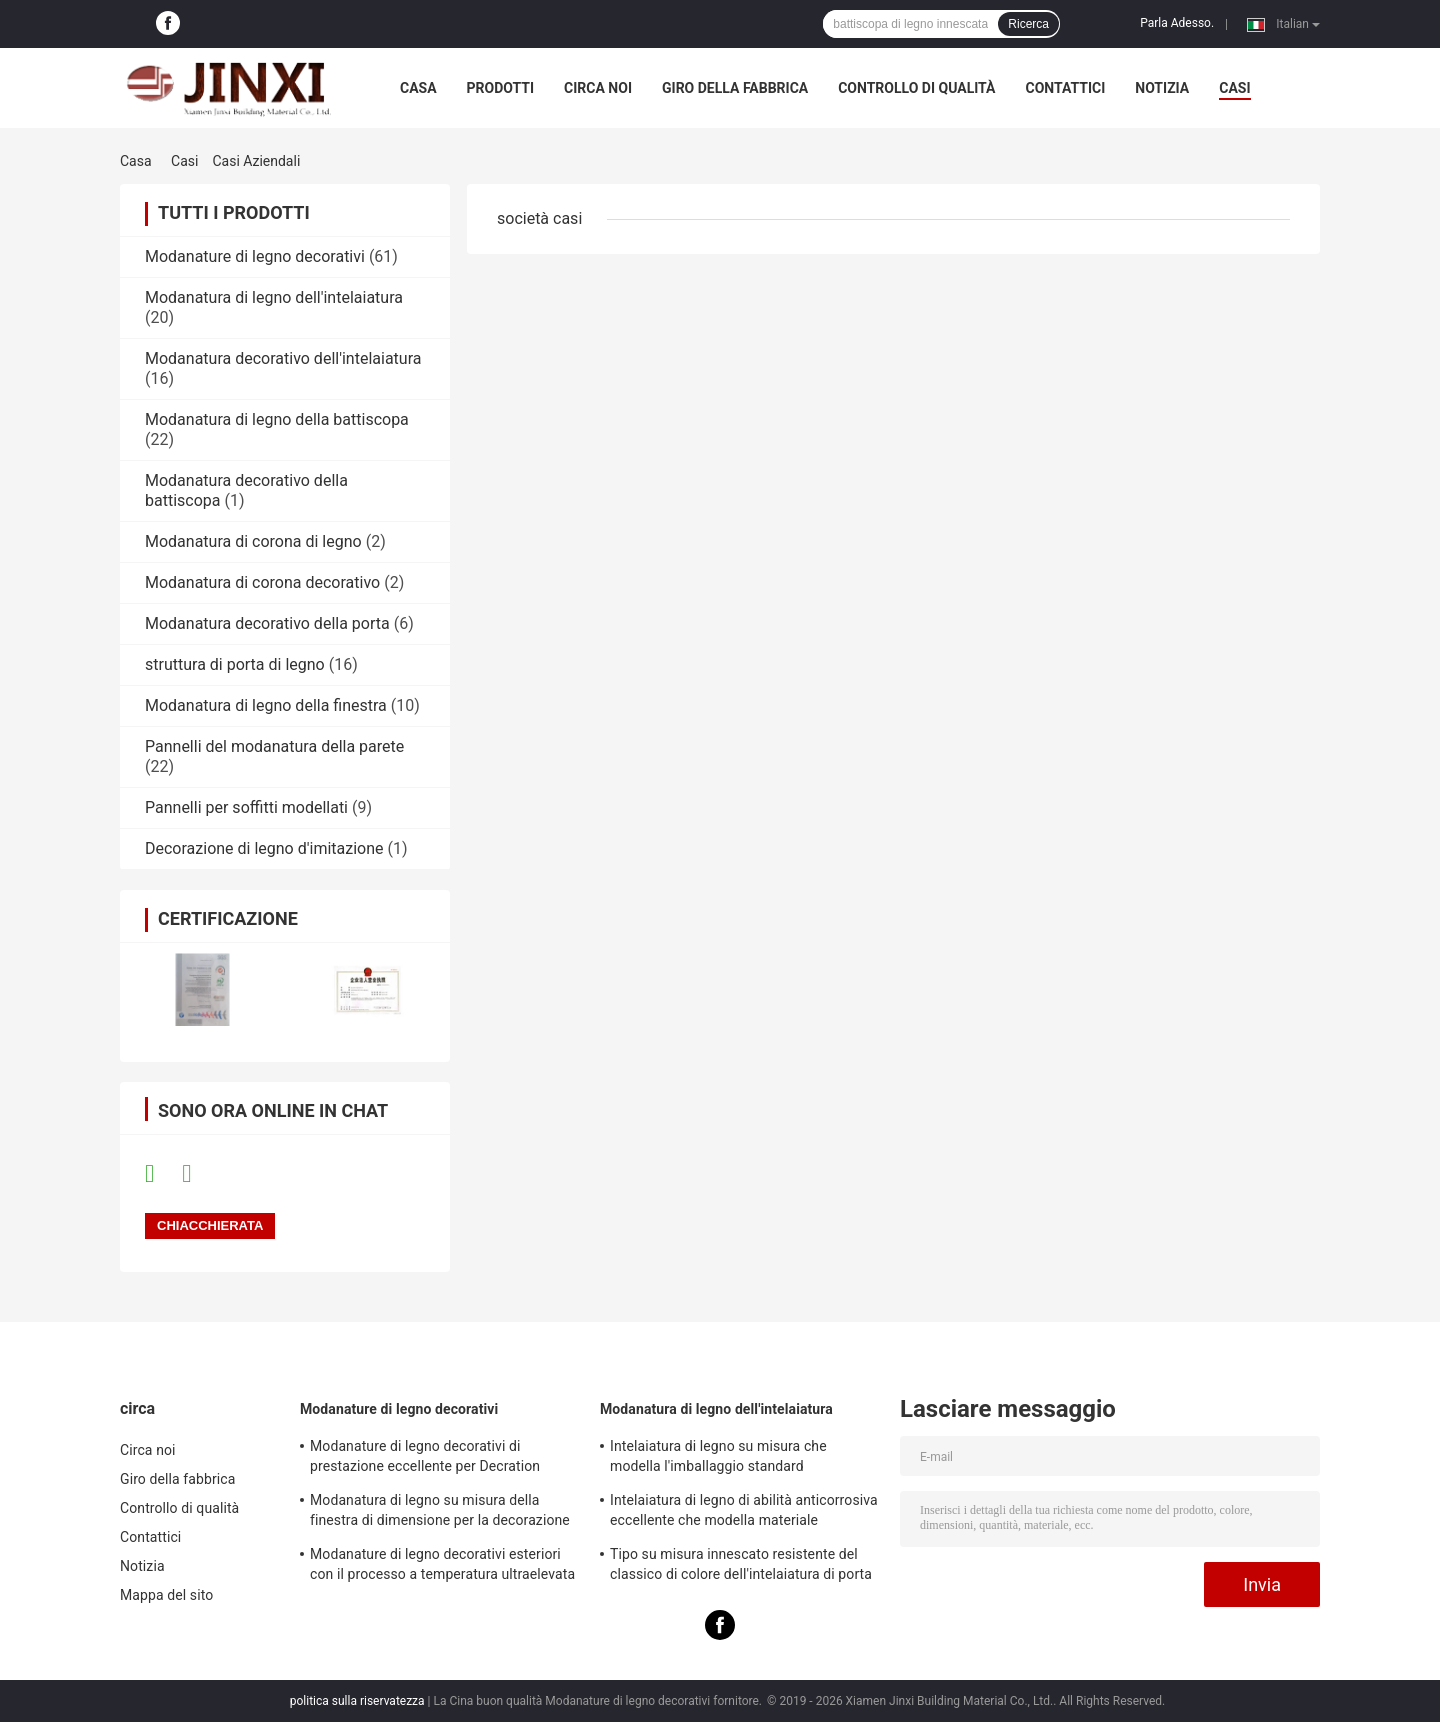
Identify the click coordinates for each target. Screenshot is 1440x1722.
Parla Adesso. (1177, 23)
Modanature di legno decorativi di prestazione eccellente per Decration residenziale (425, 1459)
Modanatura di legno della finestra (266, 705)
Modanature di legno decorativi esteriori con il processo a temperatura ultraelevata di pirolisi (442, 1567)
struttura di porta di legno (235, 664)
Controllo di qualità (916, 88)
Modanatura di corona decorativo (262, 582)
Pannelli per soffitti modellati (246, 807)
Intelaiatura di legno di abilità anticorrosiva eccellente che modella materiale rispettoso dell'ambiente (744, 1513)
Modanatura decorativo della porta (267, 623)
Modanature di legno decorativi (255, 256)
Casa (418, 88)
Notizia (1162, 88)
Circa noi (598, 88)
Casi (184, 161)
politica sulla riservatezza (357, 1701)
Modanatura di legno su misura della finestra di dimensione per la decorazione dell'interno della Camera (440, 1513)
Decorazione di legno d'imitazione (264, 848)
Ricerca (1028, 24)
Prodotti (501, 88)
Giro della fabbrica (735, 88)
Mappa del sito (166, 1595)
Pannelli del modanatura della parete (274, 746)
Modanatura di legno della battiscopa (277, 419)
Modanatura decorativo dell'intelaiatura (283, 358)
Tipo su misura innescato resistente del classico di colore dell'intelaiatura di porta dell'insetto (741, 1567)
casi (1234, 88)
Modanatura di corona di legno (253, 541)
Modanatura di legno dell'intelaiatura (274, 297)
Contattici (1065, 88)
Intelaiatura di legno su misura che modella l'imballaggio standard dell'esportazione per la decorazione (723, 1459)
